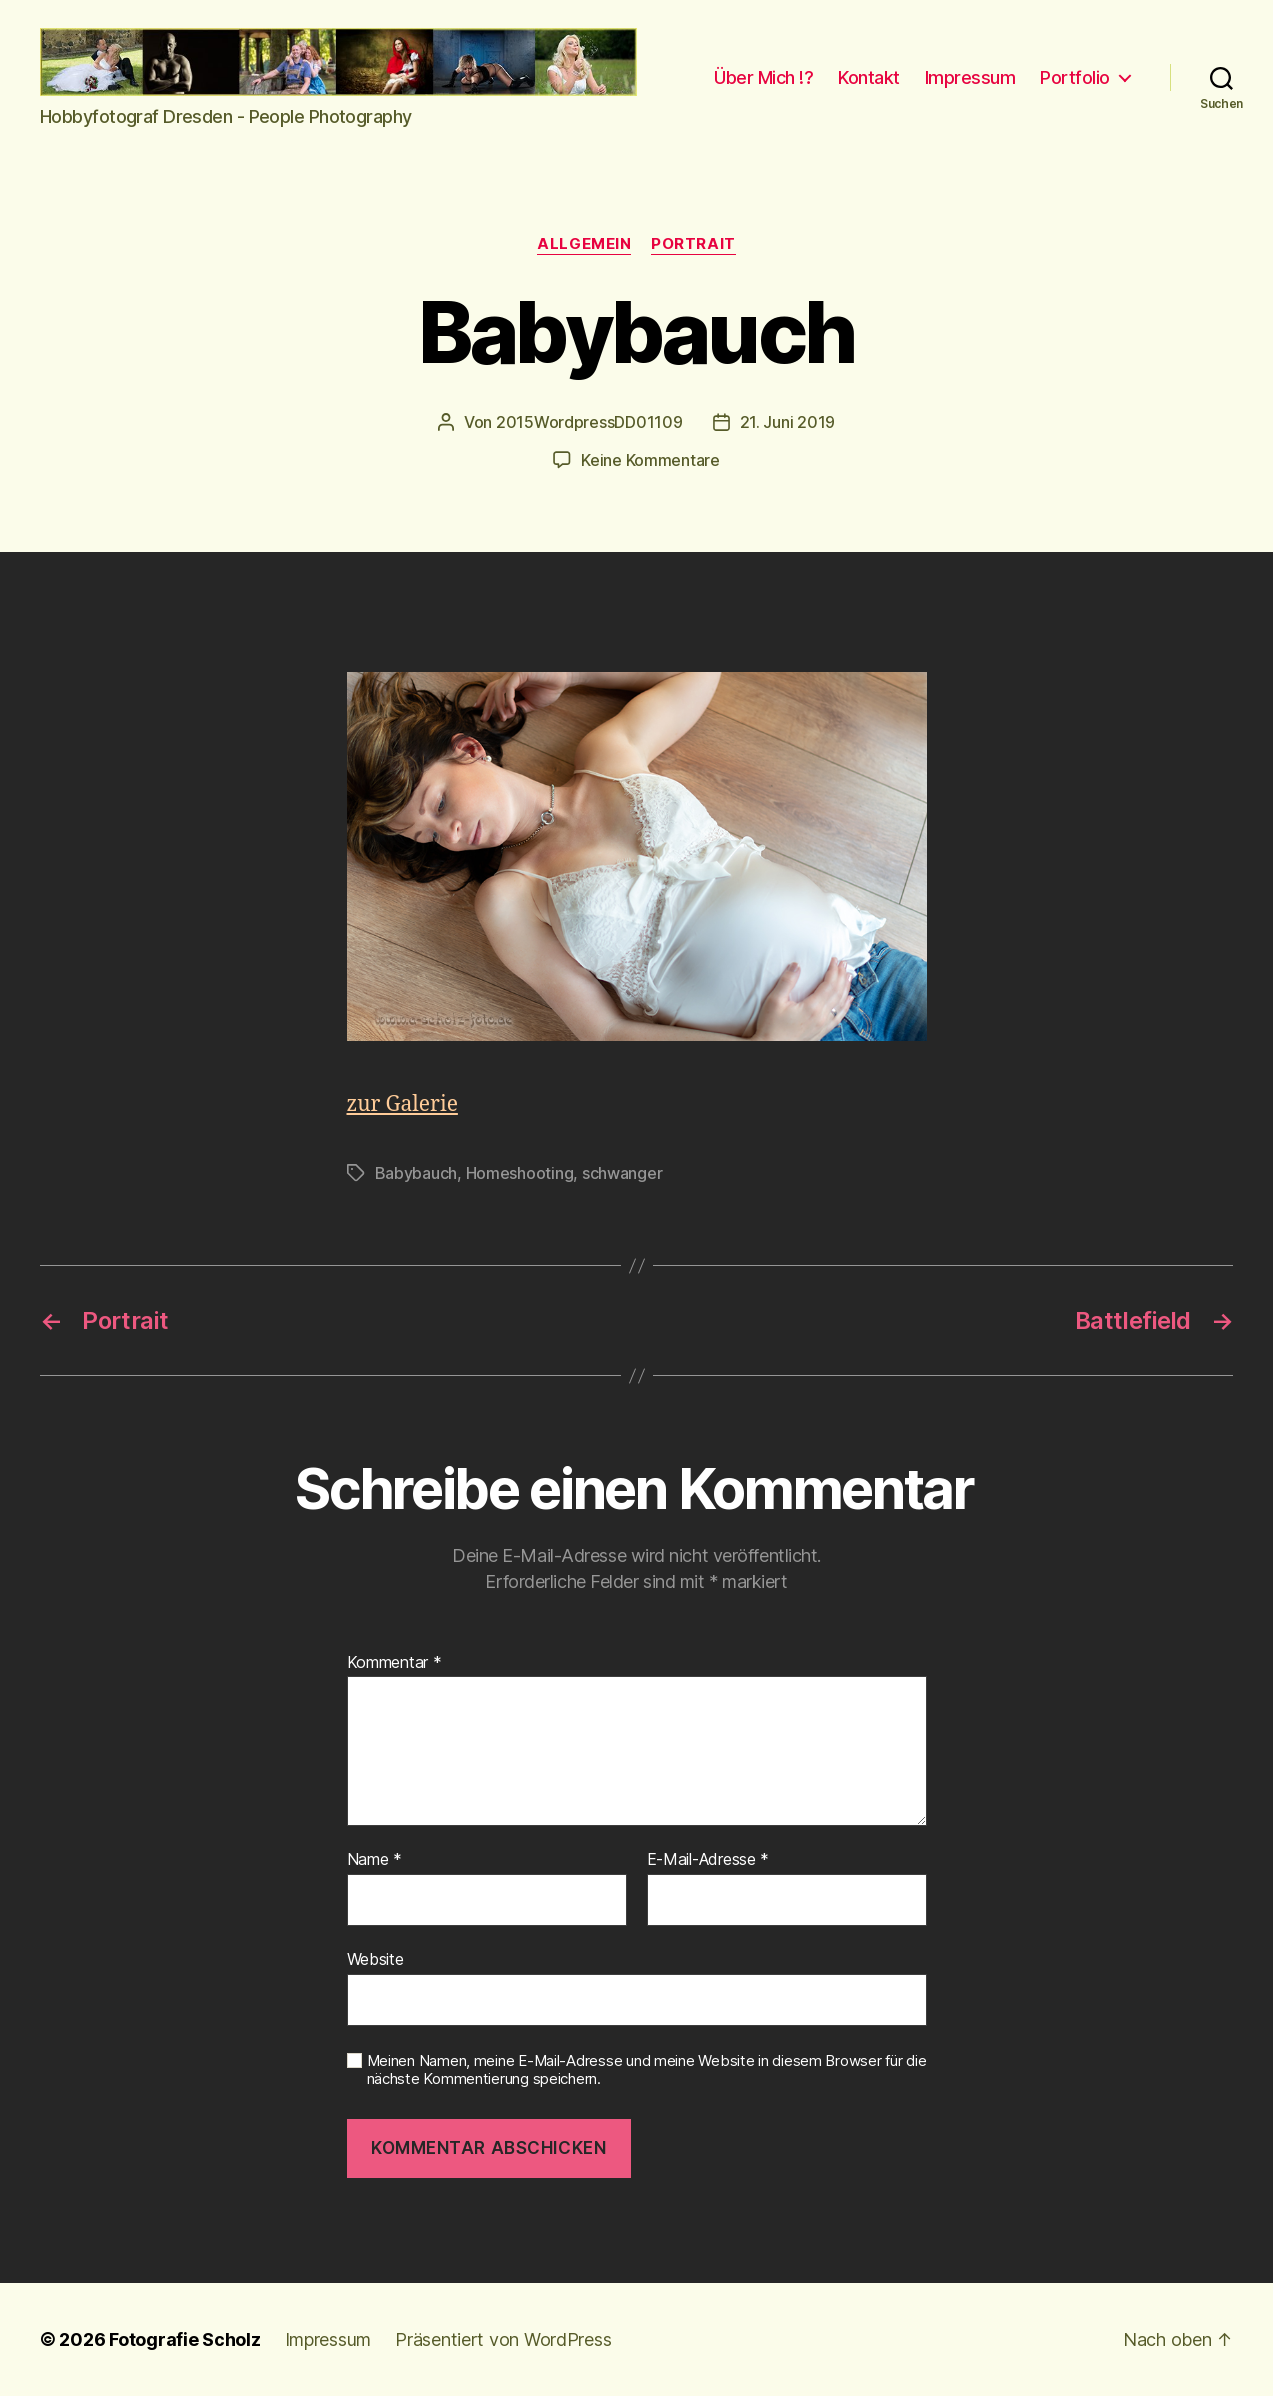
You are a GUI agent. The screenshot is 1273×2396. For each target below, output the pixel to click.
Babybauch (416, 1173)
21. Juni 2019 (788, 422)
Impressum (970, 77)
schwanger (622, 1173)
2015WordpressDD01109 (589, 422)
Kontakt (869, 77)
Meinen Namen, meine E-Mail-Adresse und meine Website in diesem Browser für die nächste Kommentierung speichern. (647, 2070)
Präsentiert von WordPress (503, 2339)
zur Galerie (402, 1104)
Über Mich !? (763, 77)
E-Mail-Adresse (708, 1860)
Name (374, 1860)
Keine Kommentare (650, 460)
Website (375, 1959)
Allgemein (584, 244)
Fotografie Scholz (184, 2339)
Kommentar (394, 1663)
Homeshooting (520, 1173)
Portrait (693, 244)
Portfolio (1075, 77)
